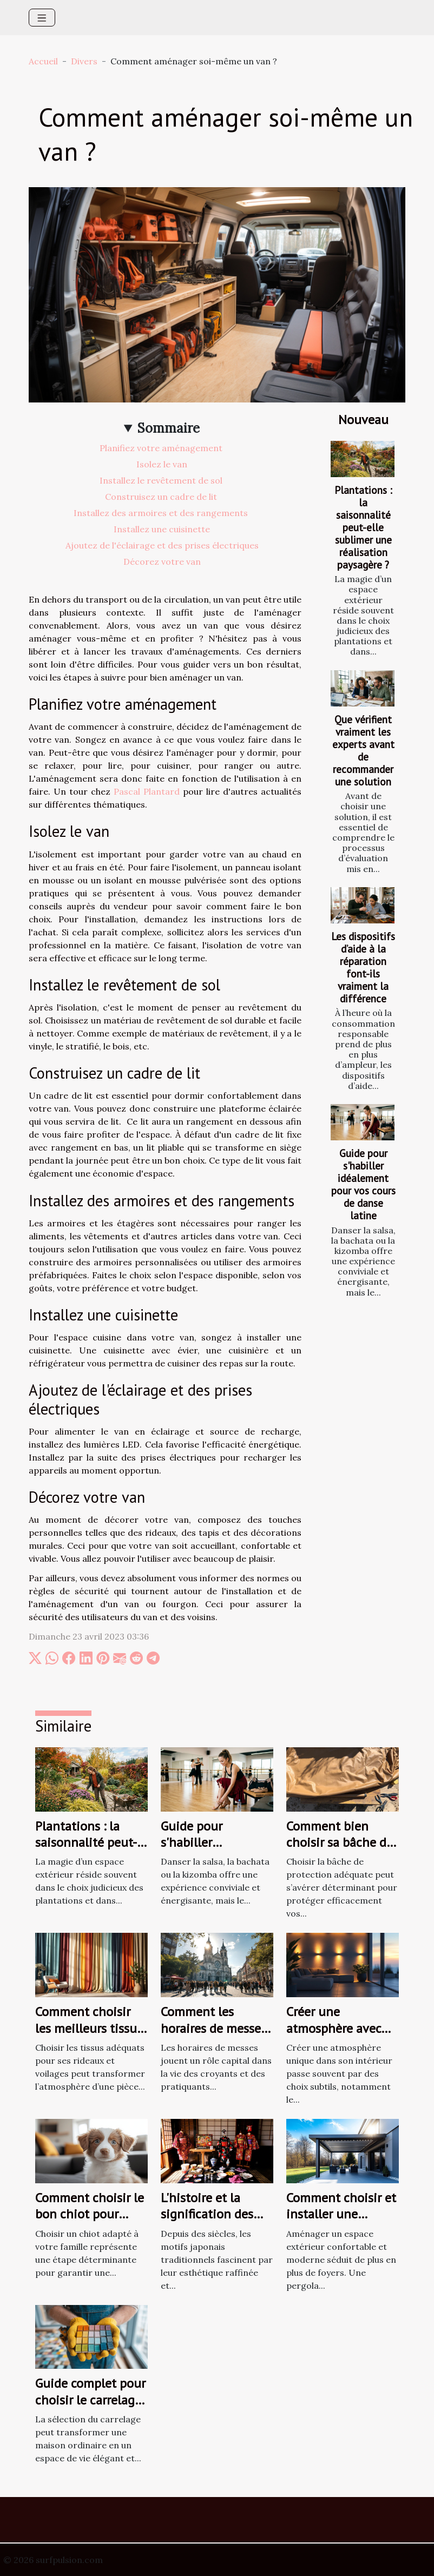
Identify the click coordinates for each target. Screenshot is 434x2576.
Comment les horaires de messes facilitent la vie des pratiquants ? (215, 2036)
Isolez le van (161, 464)
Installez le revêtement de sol (162, 480)
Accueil (43, 61)
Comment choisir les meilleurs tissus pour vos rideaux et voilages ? (89, 2036)
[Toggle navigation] (42, 18)
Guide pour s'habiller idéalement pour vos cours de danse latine (363, 1184)
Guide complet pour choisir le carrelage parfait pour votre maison (90, 2408)
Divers (84, 61)
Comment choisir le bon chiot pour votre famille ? (89, 2214)
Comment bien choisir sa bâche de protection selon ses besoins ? (339, 1851)
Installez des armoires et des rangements (162, 512)
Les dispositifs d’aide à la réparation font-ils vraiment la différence (363, 967)
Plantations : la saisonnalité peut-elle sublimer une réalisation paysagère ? (363, 527)
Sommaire (168, 428)
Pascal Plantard (147, 791)
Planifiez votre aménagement (162, 447)
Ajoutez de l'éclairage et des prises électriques (162, 545)
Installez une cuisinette (162, 529)
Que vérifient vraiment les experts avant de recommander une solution (363, 750)
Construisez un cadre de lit (162, 496)
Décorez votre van (162, 561)
